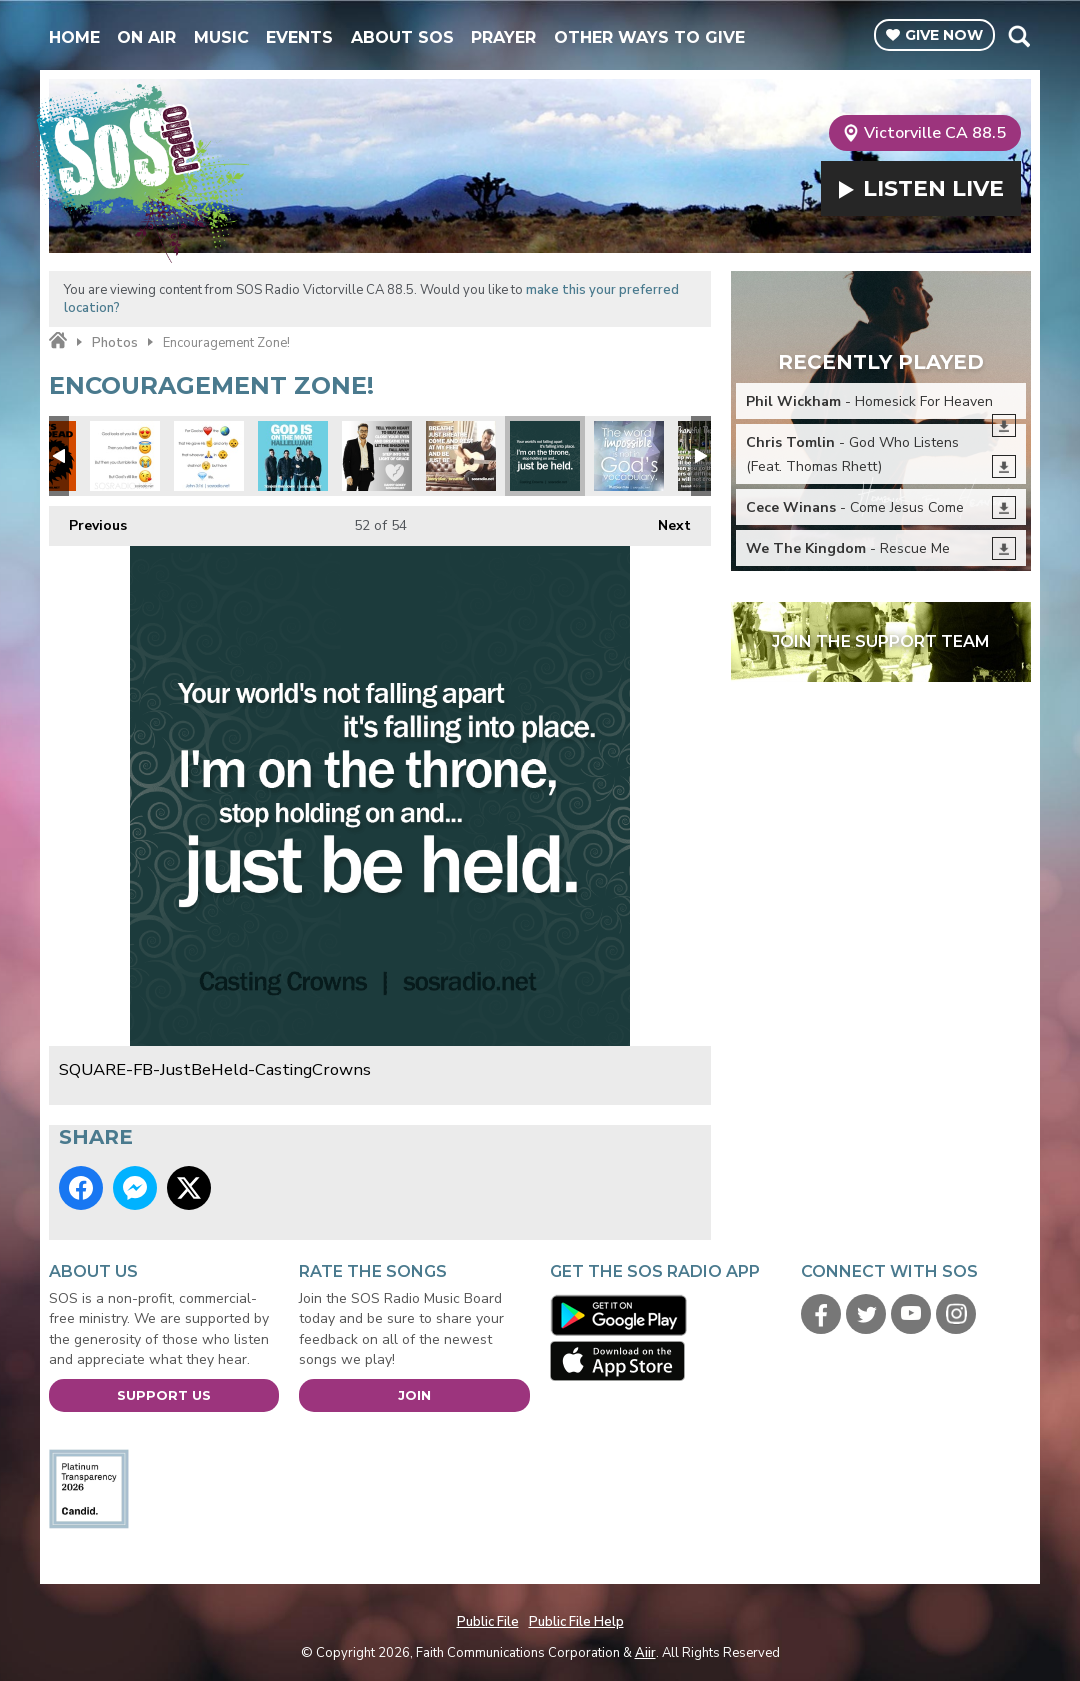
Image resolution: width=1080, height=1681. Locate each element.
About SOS (402, 37)
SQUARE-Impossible (629, 456)
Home (74, 37)
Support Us (164, 1395)
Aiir (645, 1653)
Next (664, 520)
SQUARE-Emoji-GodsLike (125, 456)
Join (414, 1395)
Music (221, 37)
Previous (88, 520)
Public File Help (576, 1622)
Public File (488, 1622)
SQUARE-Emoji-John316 (209, 456)
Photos (115, 343)
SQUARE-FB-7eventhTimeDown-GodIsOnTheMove (293, 456)
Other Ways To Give (649, 37)
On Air (146, 37)
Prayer (503, 37)
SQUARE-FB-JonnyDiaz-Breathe (461, 456)
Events (299, 37)
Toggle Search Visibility (1018, 36)
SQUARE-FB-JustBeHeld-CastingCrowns (545, 456)
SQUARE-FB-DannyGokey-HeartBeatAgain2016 (377, 456)
